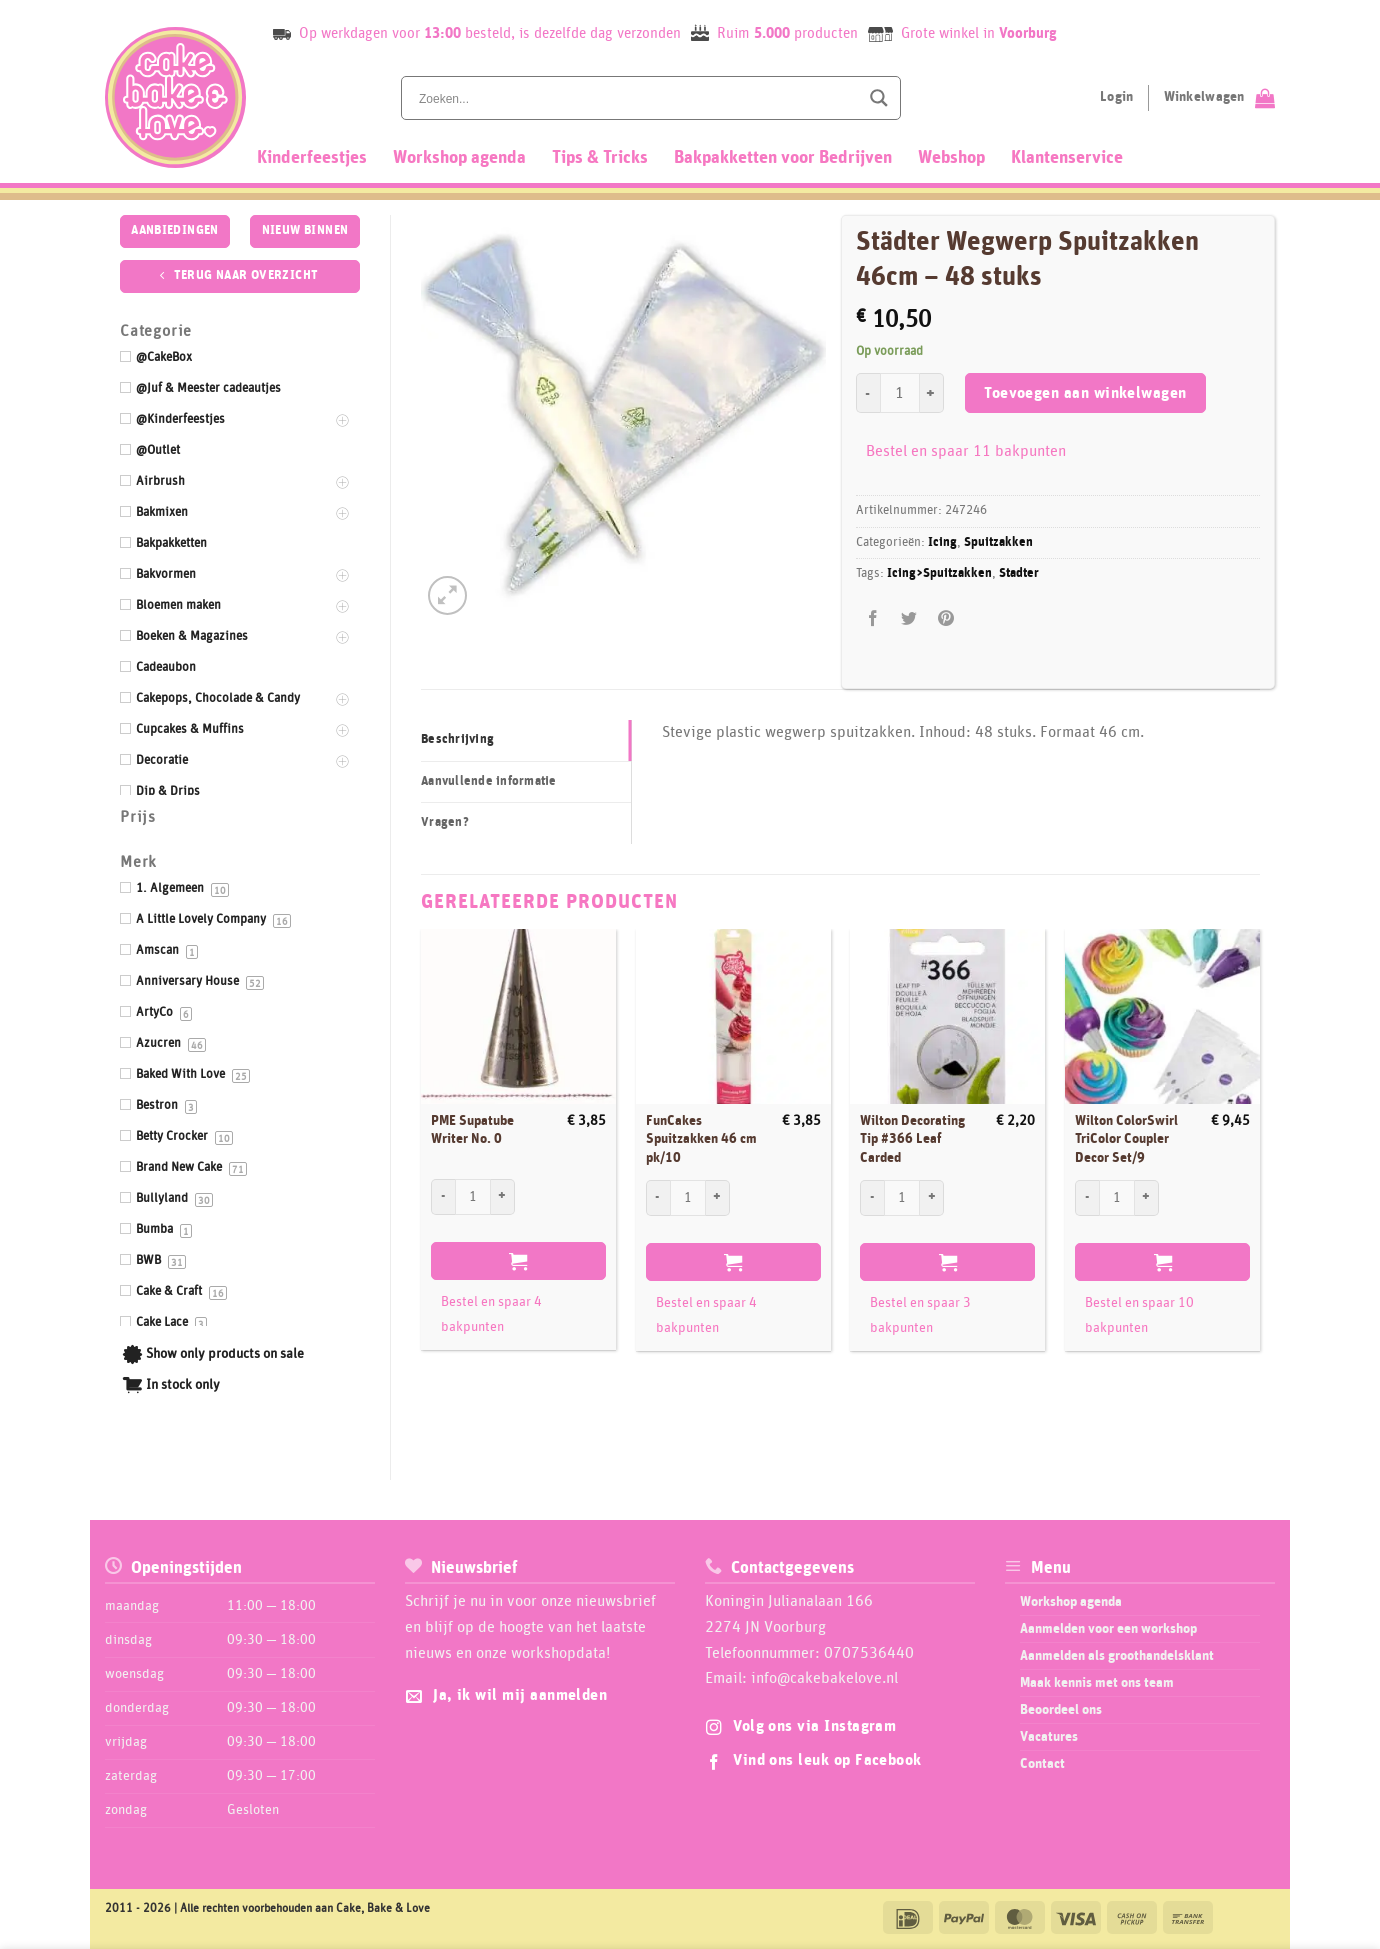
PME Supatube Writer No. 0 (472, 1130)
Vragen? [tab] (445, 822)
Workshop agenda (459, 158)
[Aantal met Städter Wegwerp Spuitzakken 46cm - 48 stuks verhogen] (932, 393)
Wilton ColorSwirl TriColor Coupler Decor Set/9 (1126, 1139)
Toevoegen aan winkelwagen (1085, 393)
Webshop (951, 158)
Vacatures (1049, 1737)
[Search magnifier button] (879, 98)
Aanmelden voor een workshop (1108, 1629)
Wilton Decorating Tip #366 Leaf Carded (912, 1139)
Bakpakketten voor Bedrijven (783, 158)
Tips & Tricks (600, 158)
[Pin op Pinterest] (945, 618)
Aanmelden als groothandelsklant (1117, 1656)
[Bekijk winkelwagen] (1219, 98)
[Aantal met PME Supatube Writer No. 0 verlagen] (443, 1197)
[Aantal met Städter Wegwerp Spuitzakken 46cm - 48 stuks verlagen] (868, 393)
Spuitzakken (998, 542)
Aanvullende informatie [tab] (489, 781)
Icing (942, 542)
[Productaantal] (900, 393)
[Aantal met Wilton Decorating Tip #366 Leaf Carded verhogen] (932, 1198)
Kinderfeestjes (312, 158)
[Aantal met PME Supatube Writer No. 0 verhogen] (503, 1197)
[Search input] (637, 98)
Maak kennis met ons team (1097, 1683)
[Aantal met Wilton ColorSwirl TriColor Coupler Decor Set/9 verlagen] (1087, 1198)
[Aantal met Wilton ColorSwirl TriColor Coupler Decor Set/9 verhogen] (1147, 1198)
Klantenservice (1067, 158)
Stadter (1019, 573)
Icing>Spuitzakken (939, 573)
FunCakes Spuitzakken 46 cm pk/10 (701, 1139)
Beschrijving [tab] (457, 739)
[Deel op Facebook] (873, 618)
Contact (1042, 1764)
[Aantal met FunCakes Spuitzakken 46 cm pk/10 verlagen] (658, 1198)
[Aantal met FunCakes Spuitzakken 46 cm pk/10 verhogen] (718, 1198)
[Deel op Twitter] (909, 618)
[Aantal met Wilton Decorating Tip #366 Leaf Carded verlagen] (872, 1198)
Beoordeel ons (1061, 1710)
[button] (447, 595)
